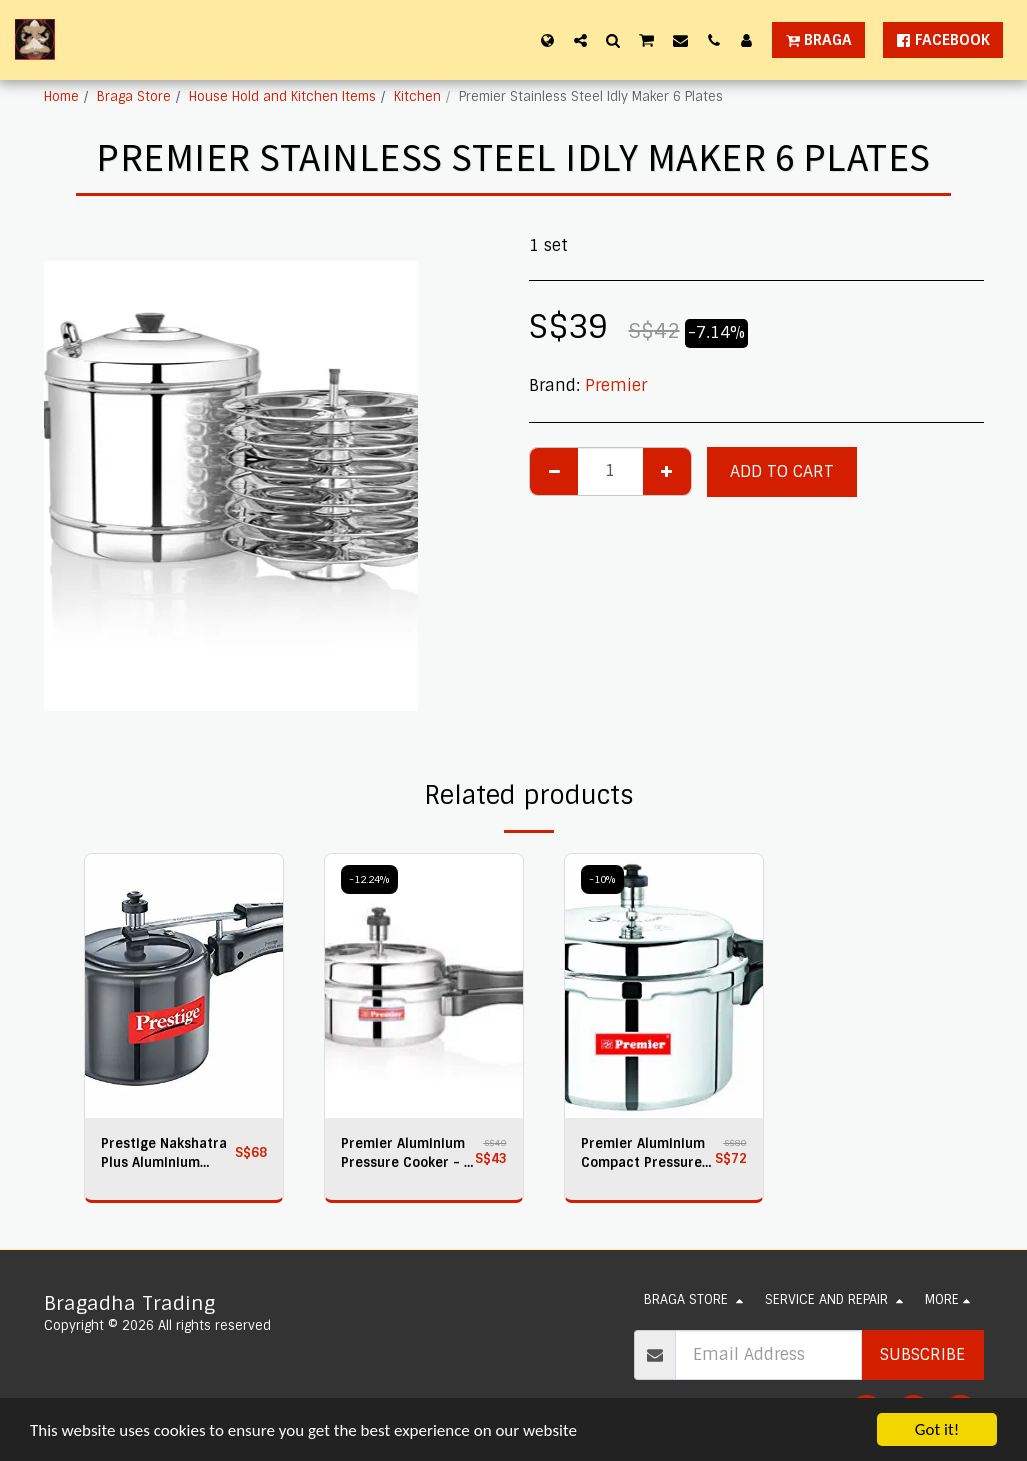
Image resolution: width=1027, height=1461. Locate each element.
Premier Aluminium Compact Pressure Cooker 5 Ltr (643, 1153)
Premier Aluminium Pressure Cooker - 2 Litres (406, 1153)
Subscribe (922, 1354)
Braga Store (134, 96)
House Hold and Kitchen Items (282, 96)
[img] (184, 986)
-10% (602, 879)
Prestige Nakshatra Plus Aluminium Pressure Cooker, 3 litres (164, 1153)
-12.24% (369, 879)
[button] (580, 40)
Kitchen (417, 96)
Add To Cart (782, 471)
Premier (616, 385)
